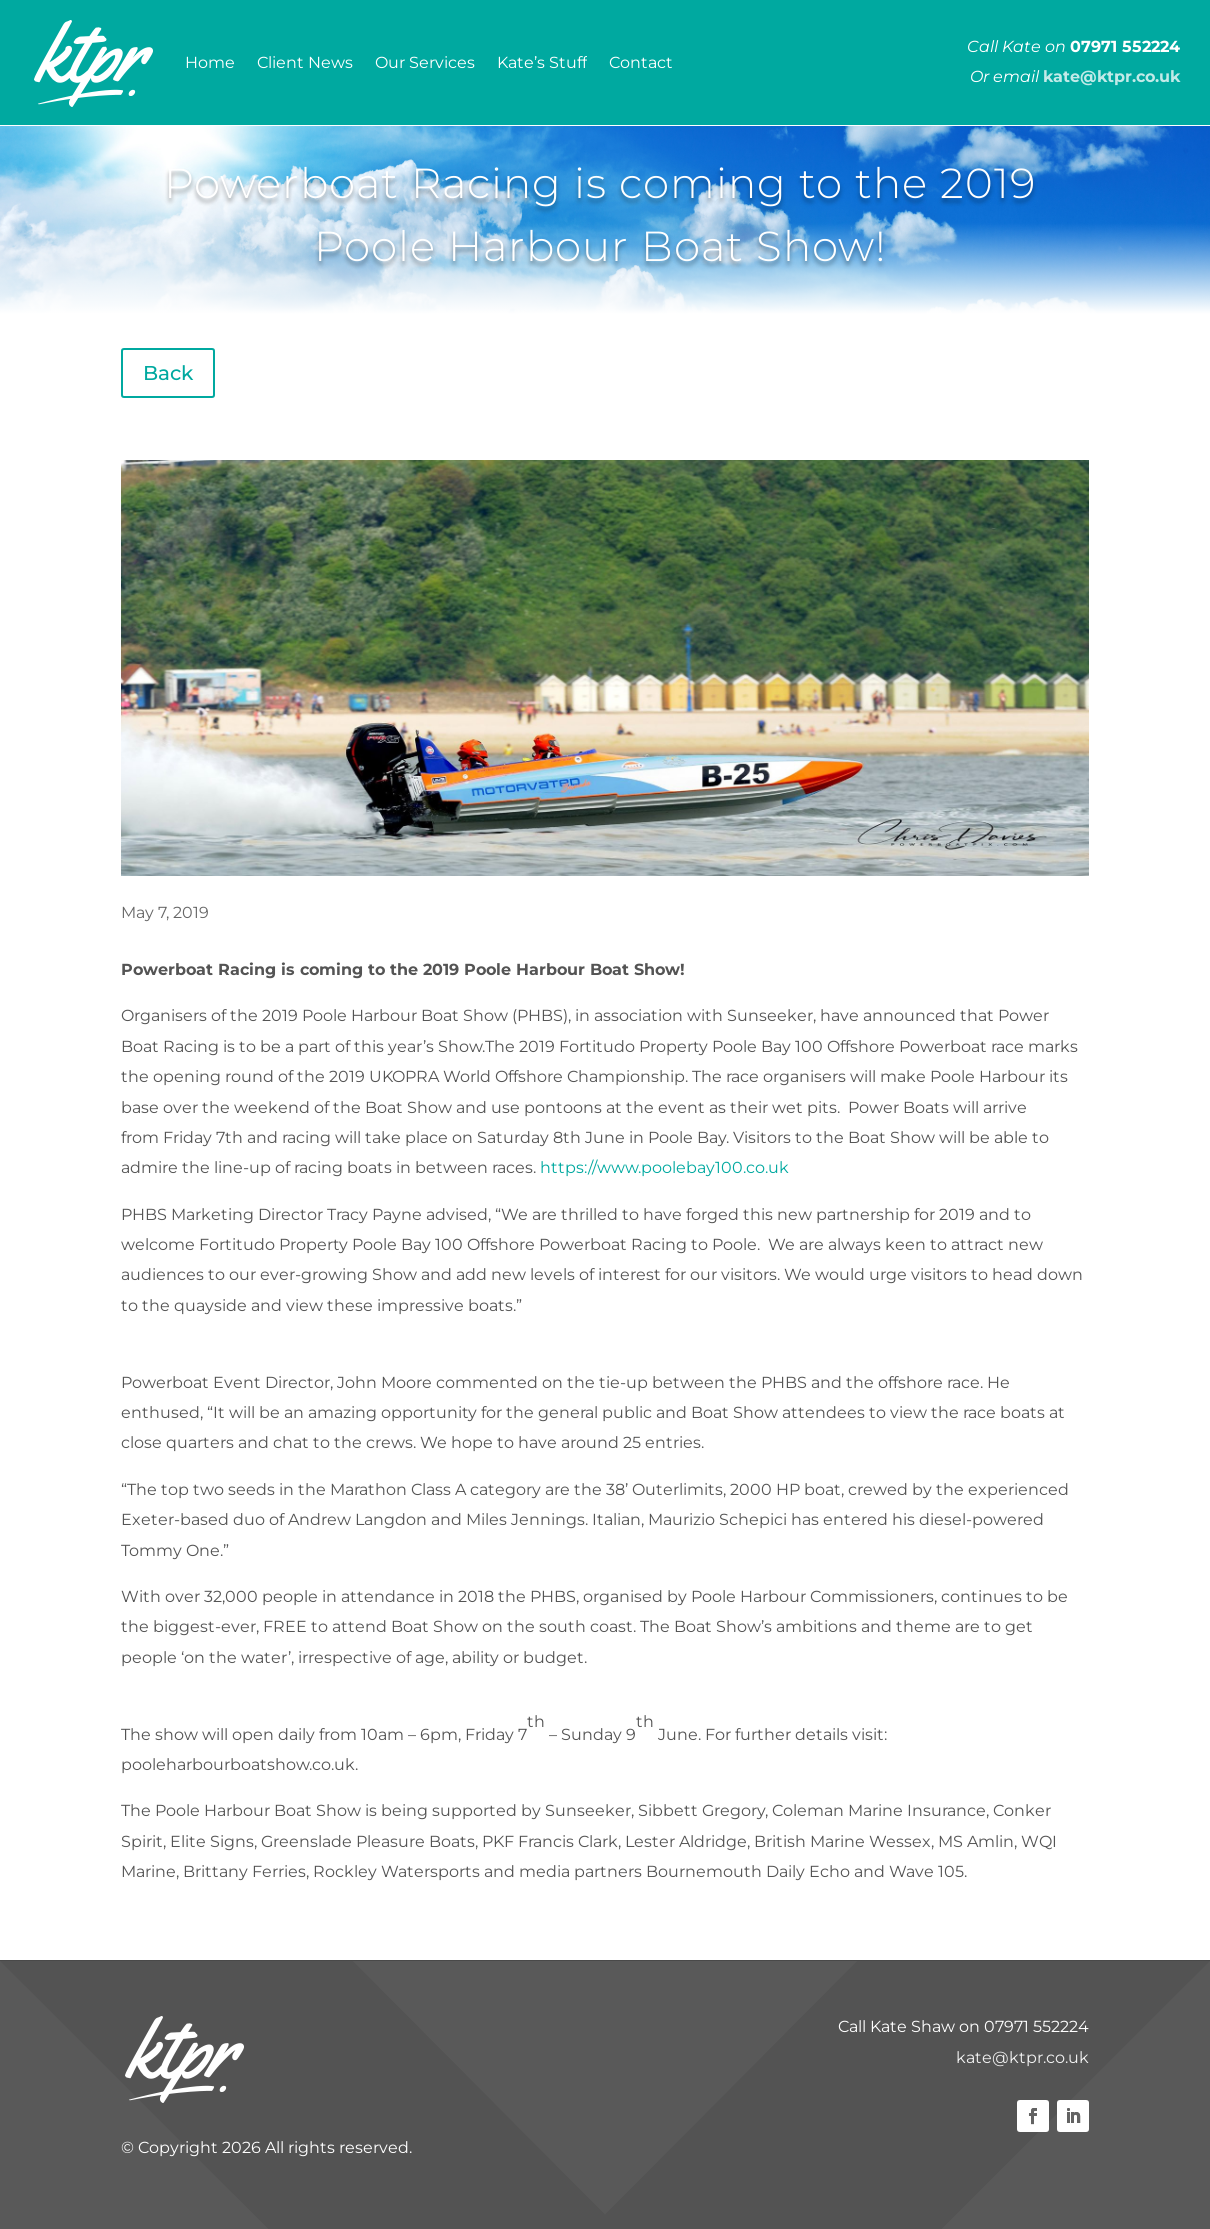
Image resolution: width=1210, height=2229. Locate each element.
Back (168, 373)
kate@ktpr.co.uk (1022, 2057)
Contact (641, 62)
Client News (305, 62)
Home (210, 62)
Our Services (425, 62)
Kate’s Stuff (542, 62)
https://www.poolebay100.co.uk (664, 1167)
